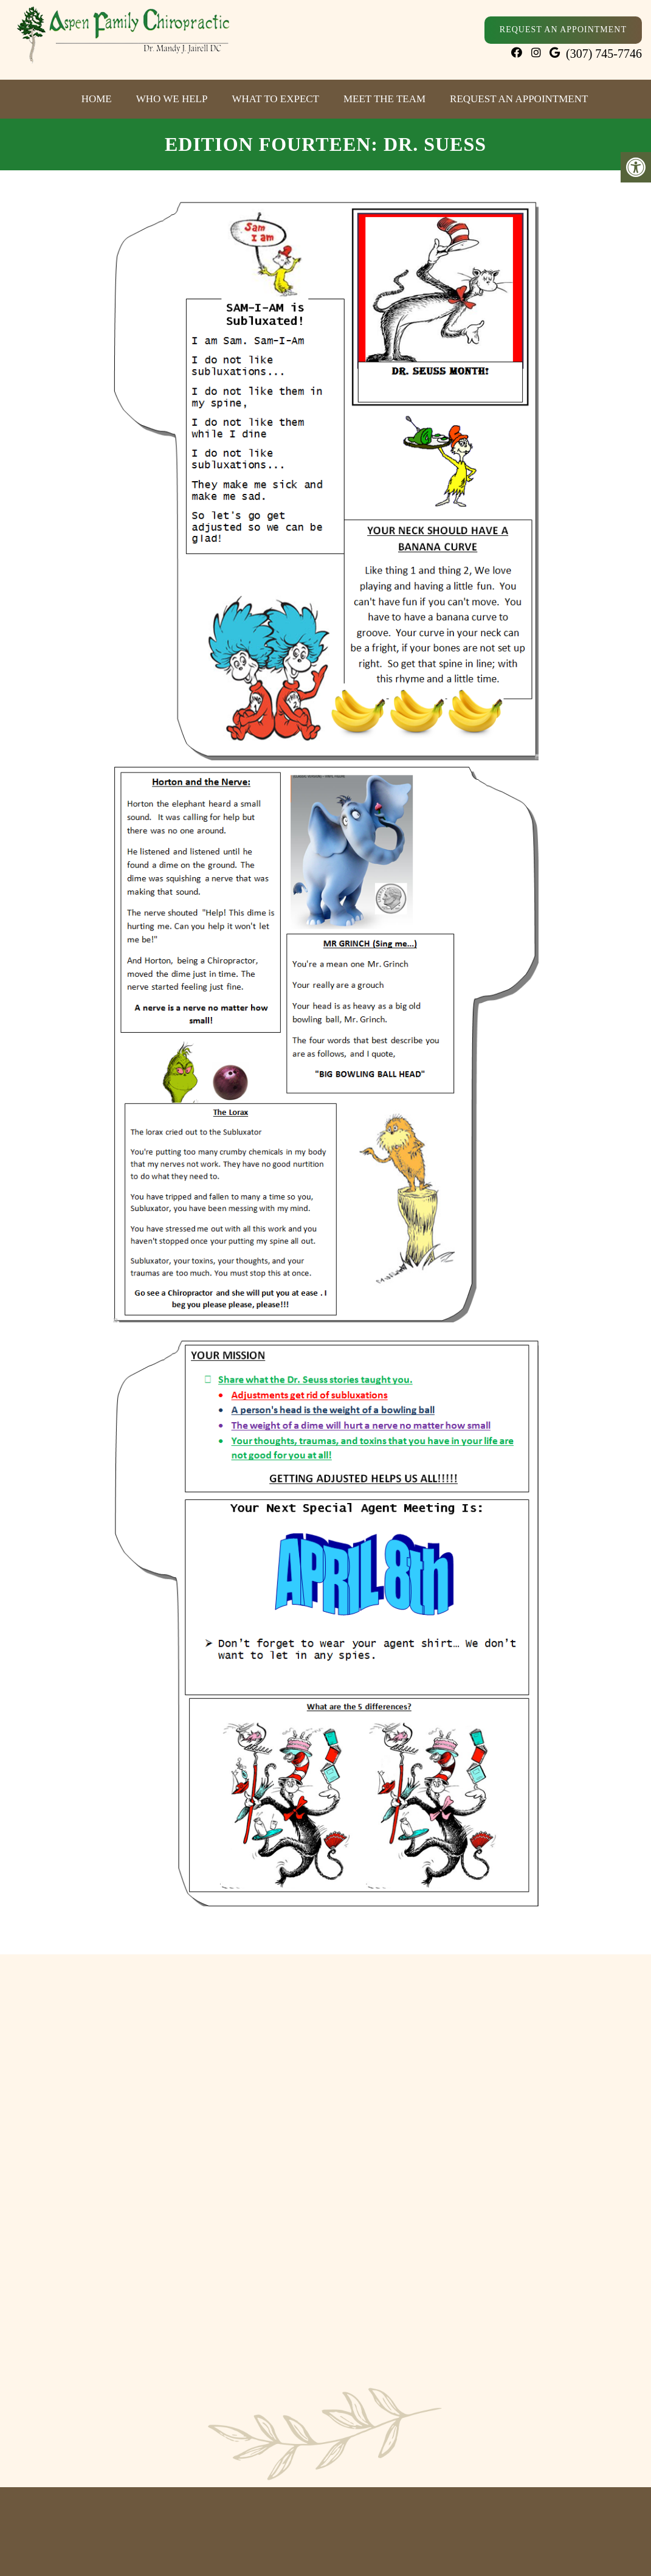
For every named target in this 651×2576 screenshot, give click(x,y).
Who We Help (172, 99)
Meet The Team (384, 99)
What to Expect (275, 99)
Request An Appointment (563, 29)
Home (96, 99)
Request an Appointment (519, 99)
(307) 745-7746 (604, 53)
